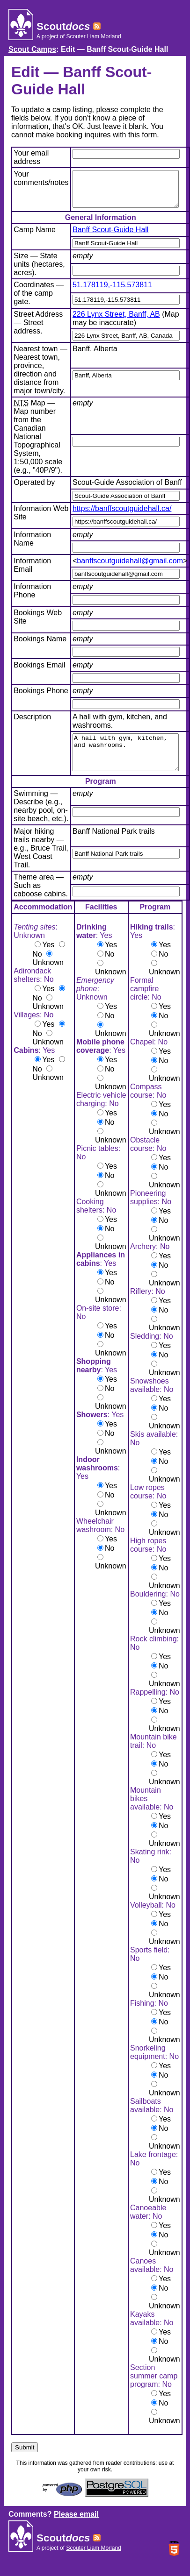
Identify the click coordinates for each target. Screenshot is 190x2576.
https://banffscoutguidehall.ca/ (122, 515)
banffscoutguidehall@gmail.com (130, 568)
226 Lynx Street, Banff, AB (116, 321)
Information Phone (32, 597)
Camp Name (35, 237)
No (37, 968)
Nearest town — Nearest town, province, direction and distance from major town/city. (40, 377)
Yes (48, 959)
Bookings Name (40, 646)
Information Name (32, 546)
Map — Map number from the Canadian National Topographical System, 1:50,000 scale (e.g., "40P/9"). (38, 443)
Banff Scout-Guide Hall (110, 237)
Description (32, 724)
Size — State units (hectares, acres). (39, 271)
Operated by (34, 489)
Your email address (31, 157)
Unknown (48, 976)
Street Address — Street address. (38, 329)
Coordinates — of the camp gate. (39, 300)
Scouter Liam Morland (93, 36)
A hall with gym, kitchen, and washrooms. (126, 762)
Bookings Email (39, 672)
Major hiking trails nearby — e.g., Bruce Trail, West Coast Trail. (41, 862)
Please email (76, 2528)
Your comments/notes (41, 178)
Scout (63, 26)
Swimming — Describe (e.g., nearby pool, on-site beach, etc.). (41, 820)
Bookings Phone (41, 698)
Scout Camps (32, 49)
